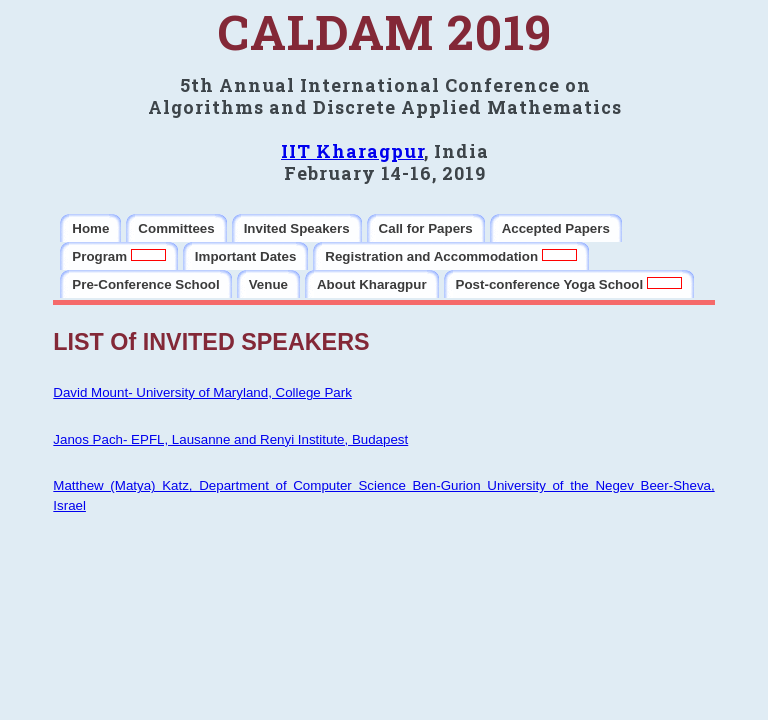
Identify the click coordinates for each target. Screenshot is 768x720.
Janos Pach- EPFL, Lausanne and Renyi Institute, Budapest (230, 439)
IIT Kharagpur (352, 151)
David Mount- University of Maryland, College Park (202, 392)
